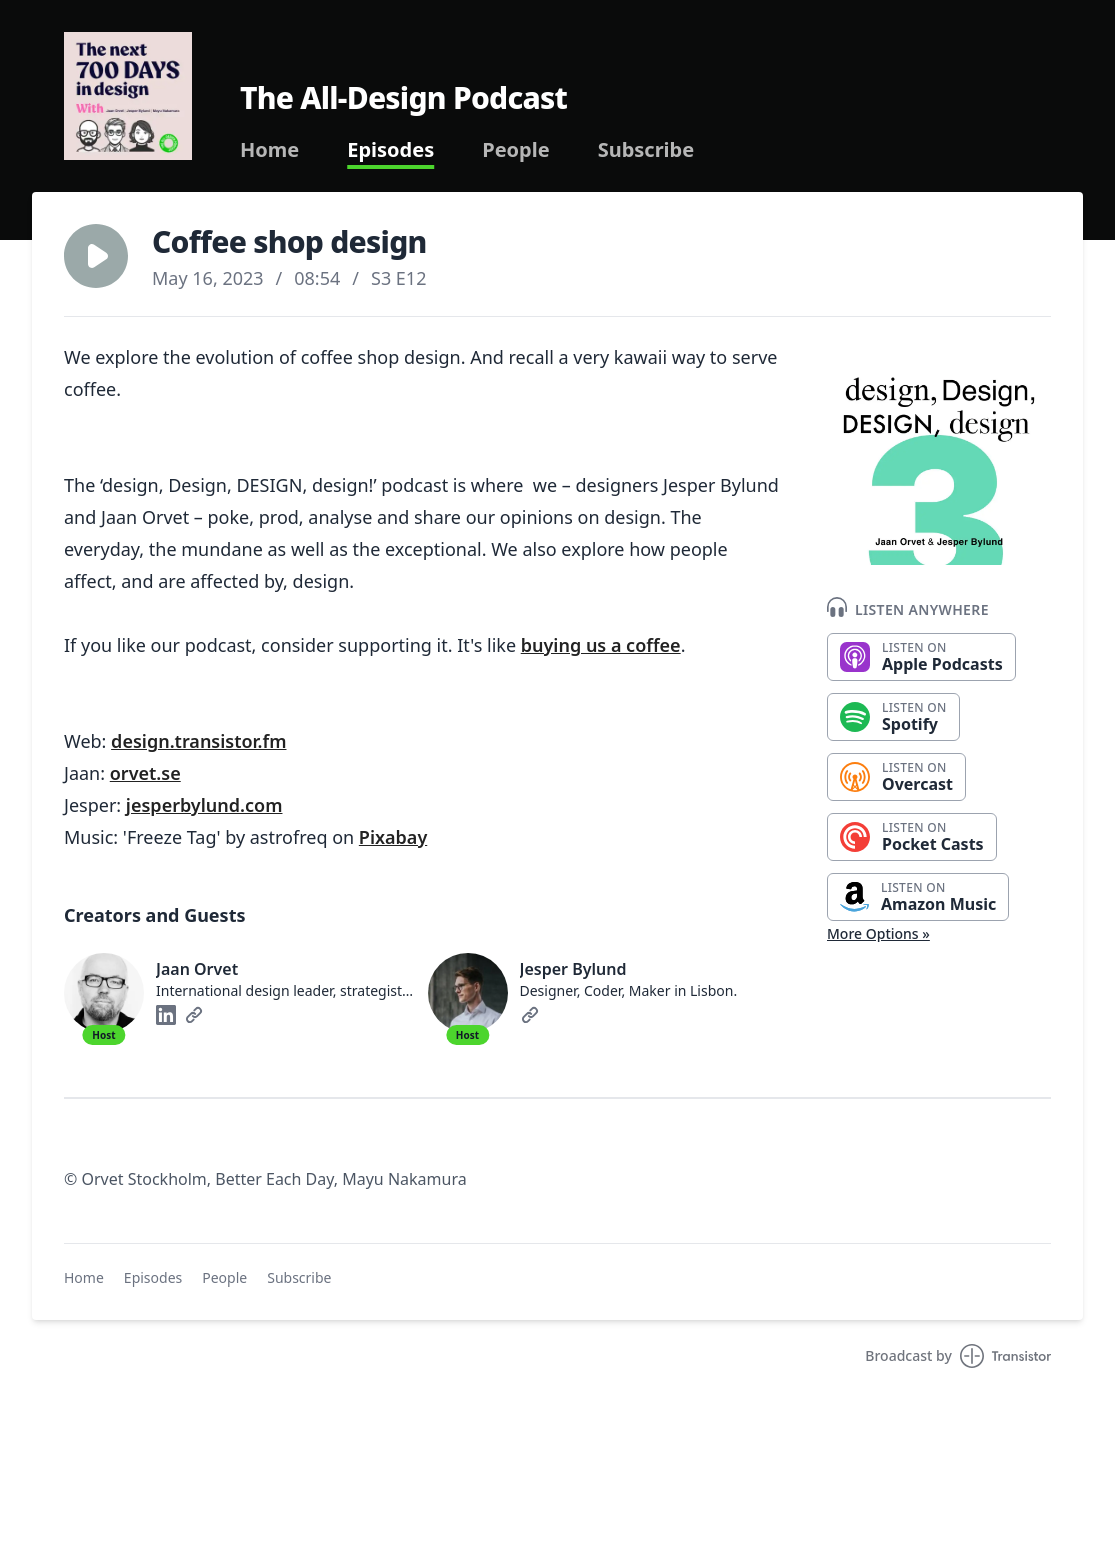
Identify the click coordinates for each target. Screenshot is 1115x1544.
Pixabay (393, 837)
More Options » (878, 933)
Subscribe (646, 150)
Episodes (390, 150)
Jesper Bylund (573, 969)
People (515, 150)
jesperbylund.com (204, 805)
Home (269, 150)
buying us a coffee (601, 645)
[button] (96, 256)
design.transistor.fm (198, 741)
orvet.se (145, 773)
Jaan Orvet (197, 969)
